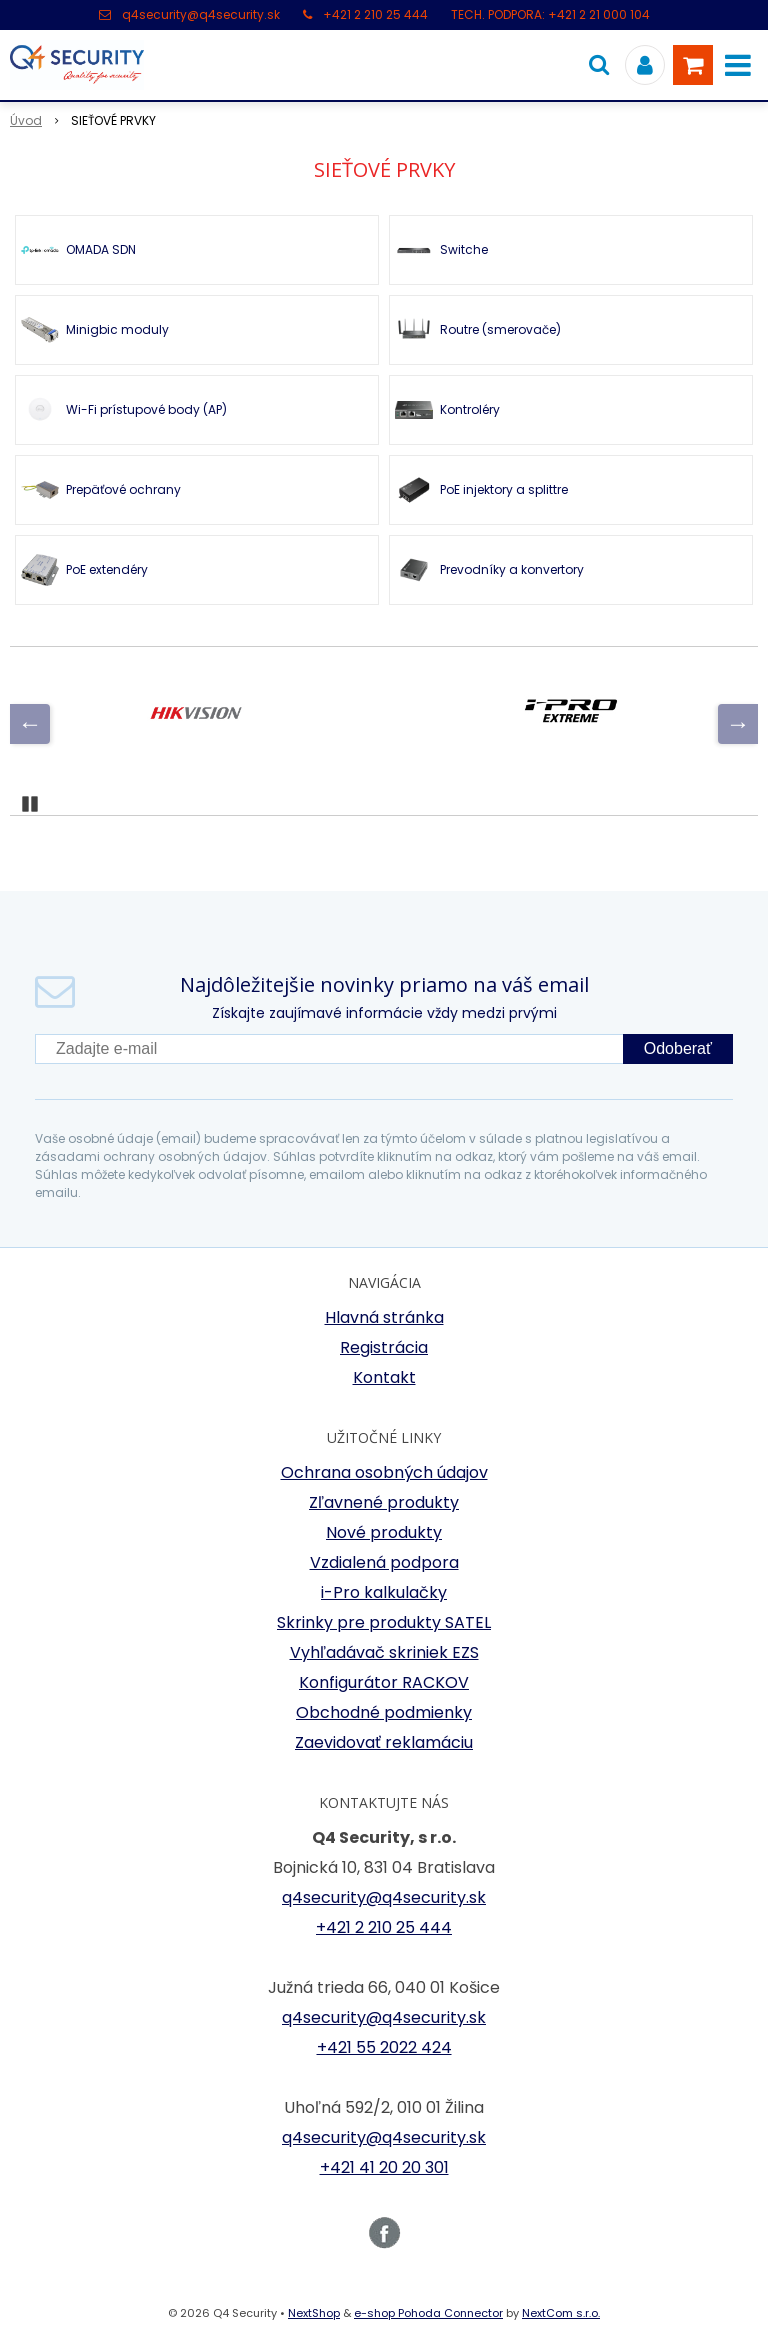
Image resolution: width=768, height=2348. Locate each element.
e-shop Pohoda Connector (428, 2313)
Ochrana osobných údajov (384, 1472)
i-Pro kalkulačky (384, 1592)
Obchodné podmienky (384, 1712)
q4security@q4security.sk (201, 14)
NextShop (314, 2313)
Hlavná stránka (384, 1317)
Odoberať (678, 1048)
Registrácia (384, 1347)
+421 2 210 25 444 (375, 14)
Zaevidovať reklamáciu (384, 1742)
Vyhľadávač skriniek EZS (384, 1652)
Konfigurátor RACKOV (384, 1682)
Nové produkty (384, 1532)
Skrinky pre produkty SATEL (384, 1622)
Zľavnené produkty (384, 1502)
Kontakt (384, 1377)
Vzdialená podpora (384, 1562)
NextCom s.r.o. (561, 2313)
